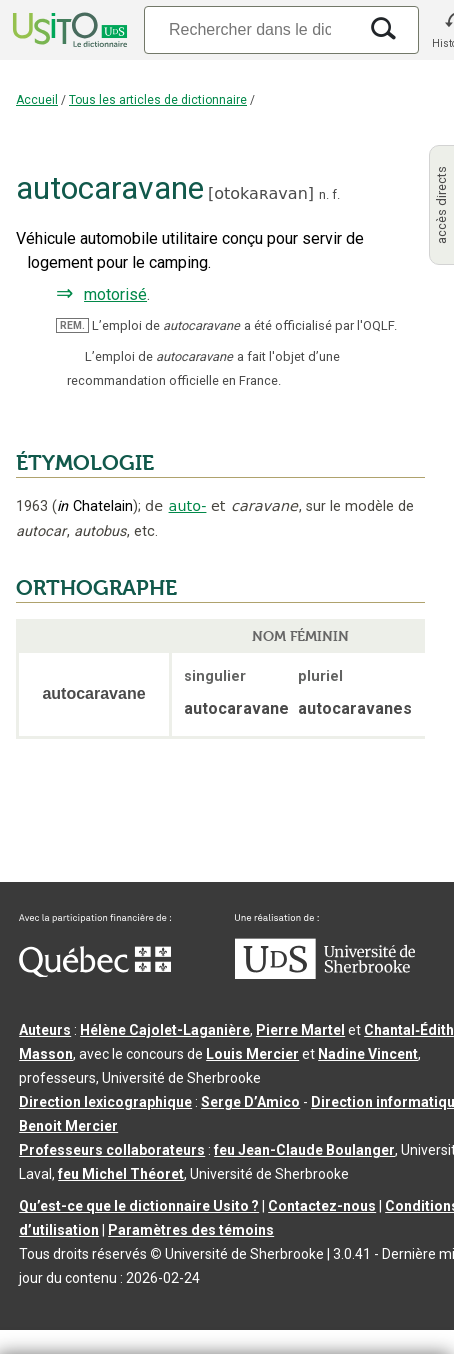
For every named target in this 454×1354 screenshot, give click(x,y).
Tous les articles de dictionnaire (158, 100)
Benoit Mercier (68, 1126)
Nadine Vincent (368, 1054)
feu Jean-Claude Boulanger (304, 1150)
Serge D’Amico (250, 1102)
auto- (188, 506)
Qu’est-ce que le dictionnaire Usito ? (139, 1206)
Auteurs (45, 1030)
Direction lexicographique (105, 1102)
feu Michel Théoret (121, 1174)
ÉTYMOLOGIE (85, 463)
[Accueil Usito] (68, 30)
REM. (72, 325)
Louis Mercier (252, 1054)
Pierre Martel (300, 1030)
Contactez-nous (322, 1206)
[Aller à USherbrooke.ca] (325, 974)
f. (336, 194)
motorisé (115, 294)
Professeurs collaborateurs (112, 1150)
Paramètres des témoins (191, 1230)
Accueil (37, 100)
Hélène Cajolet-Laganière (165, 1030)
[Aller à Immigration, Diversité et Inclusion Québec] (95, 972)
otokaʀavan (261, 193)
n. (324, 194)
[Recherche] (250, 29)
